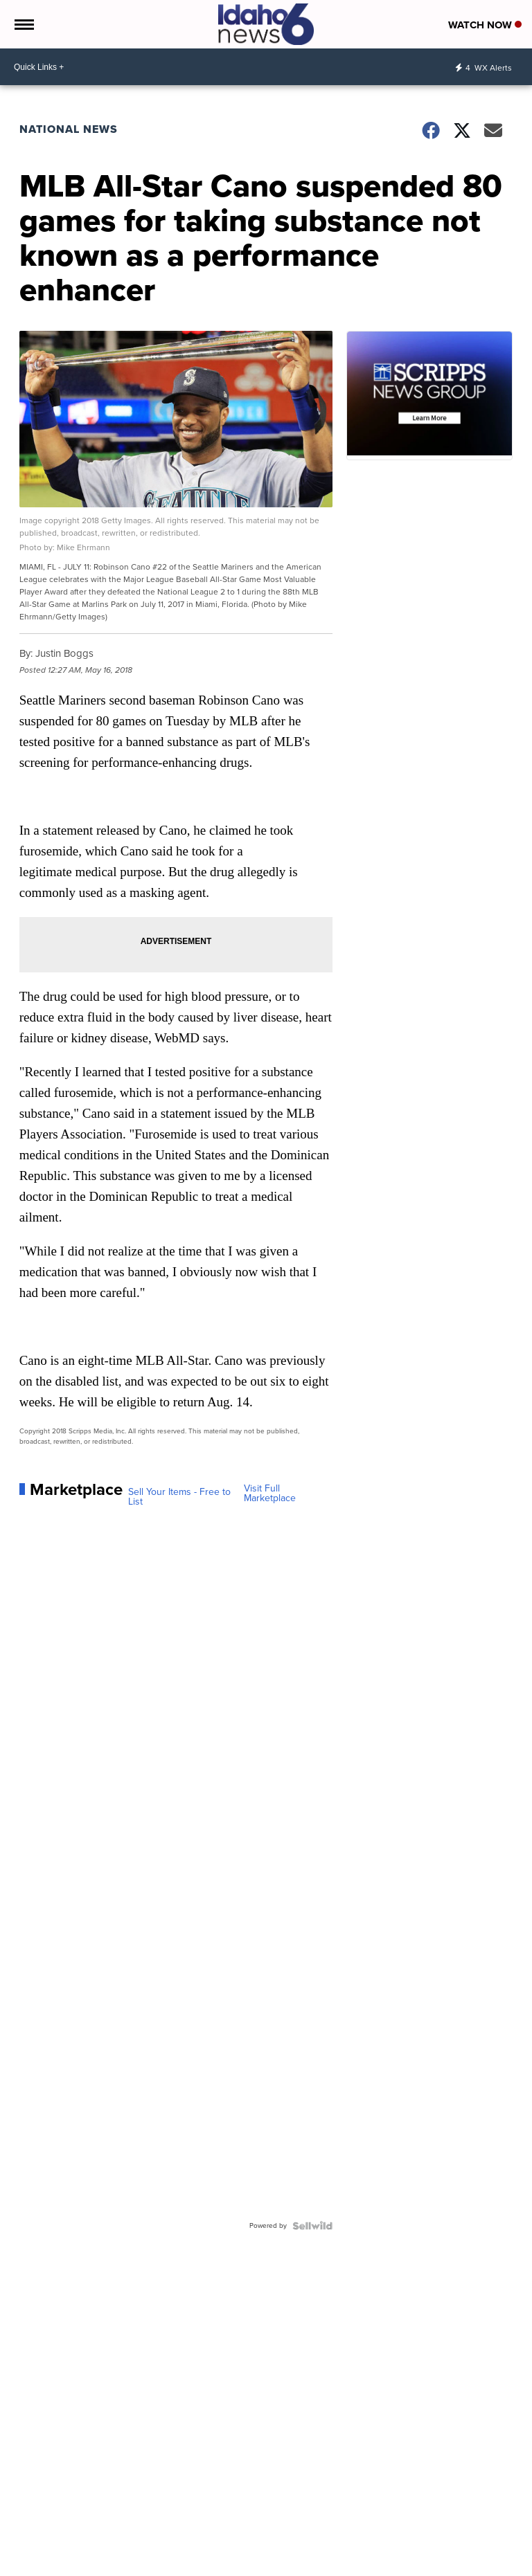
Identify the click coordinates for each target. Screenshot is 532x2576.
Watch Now (485, 25)
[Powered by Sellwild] (312, 2226)
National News (68, 129)
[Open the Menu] (23, 24)
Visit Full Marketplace (270, 1493)
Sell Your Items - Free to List (179, 1497)
